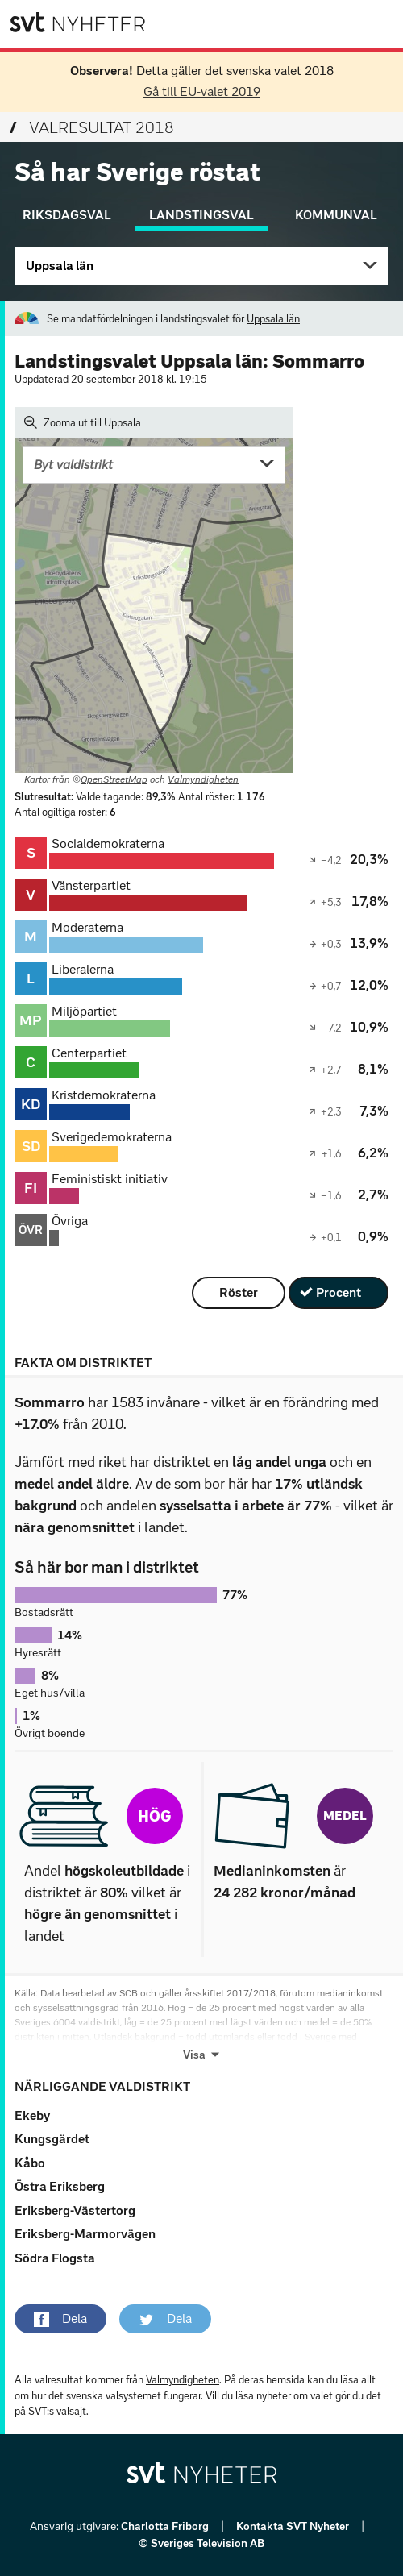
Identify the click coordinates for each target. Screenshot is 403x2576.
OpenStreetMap (114, 779)
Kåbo (30, 2163)
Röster (238, 1292)
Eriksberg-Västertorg (75, 2210)
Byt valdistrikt (73, 464)
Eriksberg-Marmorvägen (85, 2234)
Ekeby (32, 2115)
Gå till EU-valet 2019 (201, 91)
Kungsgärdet (52, 2138)
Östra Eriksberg (60, 2186)
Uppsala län (59, 265)
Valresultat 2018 (92, 127)
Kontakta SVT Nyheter (293, 2526)
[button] (60, 2318)
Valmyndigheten (203, 779)
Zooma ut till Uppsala (82, 422)
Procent (338, 1292)
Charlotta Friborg (166, 2526)
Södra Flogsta (55, 2258)
